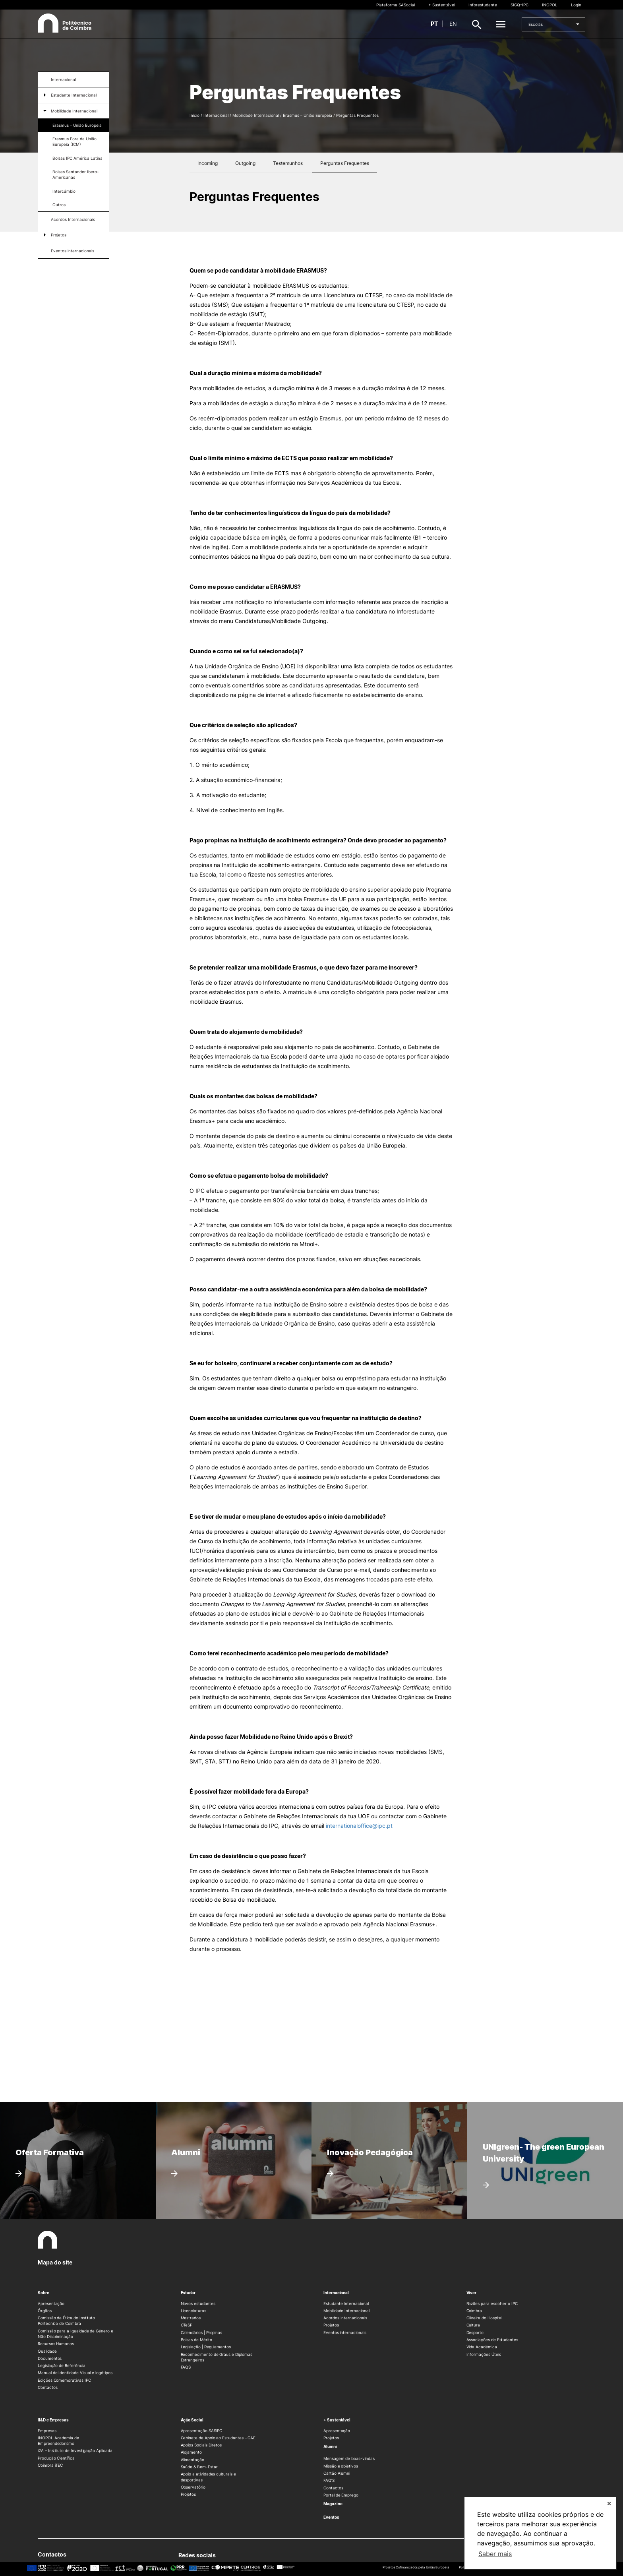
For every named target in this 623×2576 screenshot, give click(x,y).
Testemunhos (288, 163)
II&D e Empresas (53, 2419)
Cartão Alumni (336, 2473)
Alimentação (192, 2459)
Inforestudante (482, 4)
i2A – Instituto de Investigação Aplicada (75, 2450)
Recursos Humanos (56, 2343)
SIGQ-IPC (519, 4)
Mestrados (191, 2317)
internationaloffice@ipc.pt (359, 1825)
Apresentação (336, 2430)
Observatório (193, 2487)
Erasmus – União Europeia (77, 125)
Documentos (50, 2358)
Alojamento (191, 2452)
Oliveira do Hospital (484, 2317)
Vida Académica (481, 2346)
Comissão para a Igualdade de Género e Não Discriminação (75, 2333)
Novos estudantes (198, 2303)
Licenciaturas (193, 2310)
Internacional (63, 79)
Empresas (47, 2430)
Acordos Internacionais (73, 219)
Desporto (475, 2332)
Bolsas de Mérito (196, 2339)
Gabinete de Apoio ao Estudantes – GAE (218, 2437)
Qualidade (47, 2351)
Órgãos (45, 2310)
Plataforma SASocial (395, 4)
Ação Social (192, 2419)
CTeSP (187, 2324)
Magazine (332, 2503)
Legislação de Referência (61, 2365)
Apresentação (51, 2303)
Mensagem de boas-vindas (349, 2458)
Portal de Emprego (340, 2495)
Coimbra (474, 2310)
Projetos (58, 234)
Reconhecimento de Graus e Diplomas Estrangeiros (216, 2357)
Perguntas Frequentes (344, 163)
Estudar (188, 2292)
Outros (59, 204)
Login (576, 4)
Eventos (331, 2517)
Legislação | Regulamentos (206, 2346)
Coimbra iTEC (50, 2465)
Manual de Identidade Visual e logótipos (75, 2372)
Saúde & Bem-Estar (199, 2466)
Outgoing (245, 163)
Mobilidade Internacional (74, 110)
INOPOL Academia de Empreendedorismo (58, 2440)
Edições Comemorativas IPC (64, 2380)
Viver (471, 2292)
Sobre (43, 2292)
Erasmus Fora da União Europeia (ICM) (74, 141)
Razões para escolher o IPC (492, 2303)
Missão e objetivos (340, 2466)
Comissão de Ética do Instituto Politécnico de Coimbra (66, 2320)
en (453, 23)
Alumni (330, 2446)
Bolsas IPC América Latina (77, 158)
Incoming (207, 163)
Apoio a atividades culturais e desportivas (208, 2476)
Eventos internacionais (72, 250)
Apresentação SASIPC (201, 2430)
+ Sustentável (441, 4)
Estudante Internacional (74, 95)
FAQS (186, 2367)
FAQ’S (329, 2480)
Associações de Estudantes (492, 2339)
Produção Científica (56, 2458)
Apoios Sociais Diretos (201, 2444)
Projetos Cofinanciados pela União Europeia (416, 2567)
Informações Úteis (483, 2354)
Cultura (473, 2324)
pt (434, 23)
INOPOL (549, 4)
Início (194, 115)
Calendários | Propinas (201, 2332)
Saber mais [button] (495, 2554)
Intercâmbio (63, 191)
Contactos (47, 2387)
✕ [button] (609, 2503)
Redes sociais (199, 2556)
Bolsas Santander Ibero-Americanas (75, 174)
